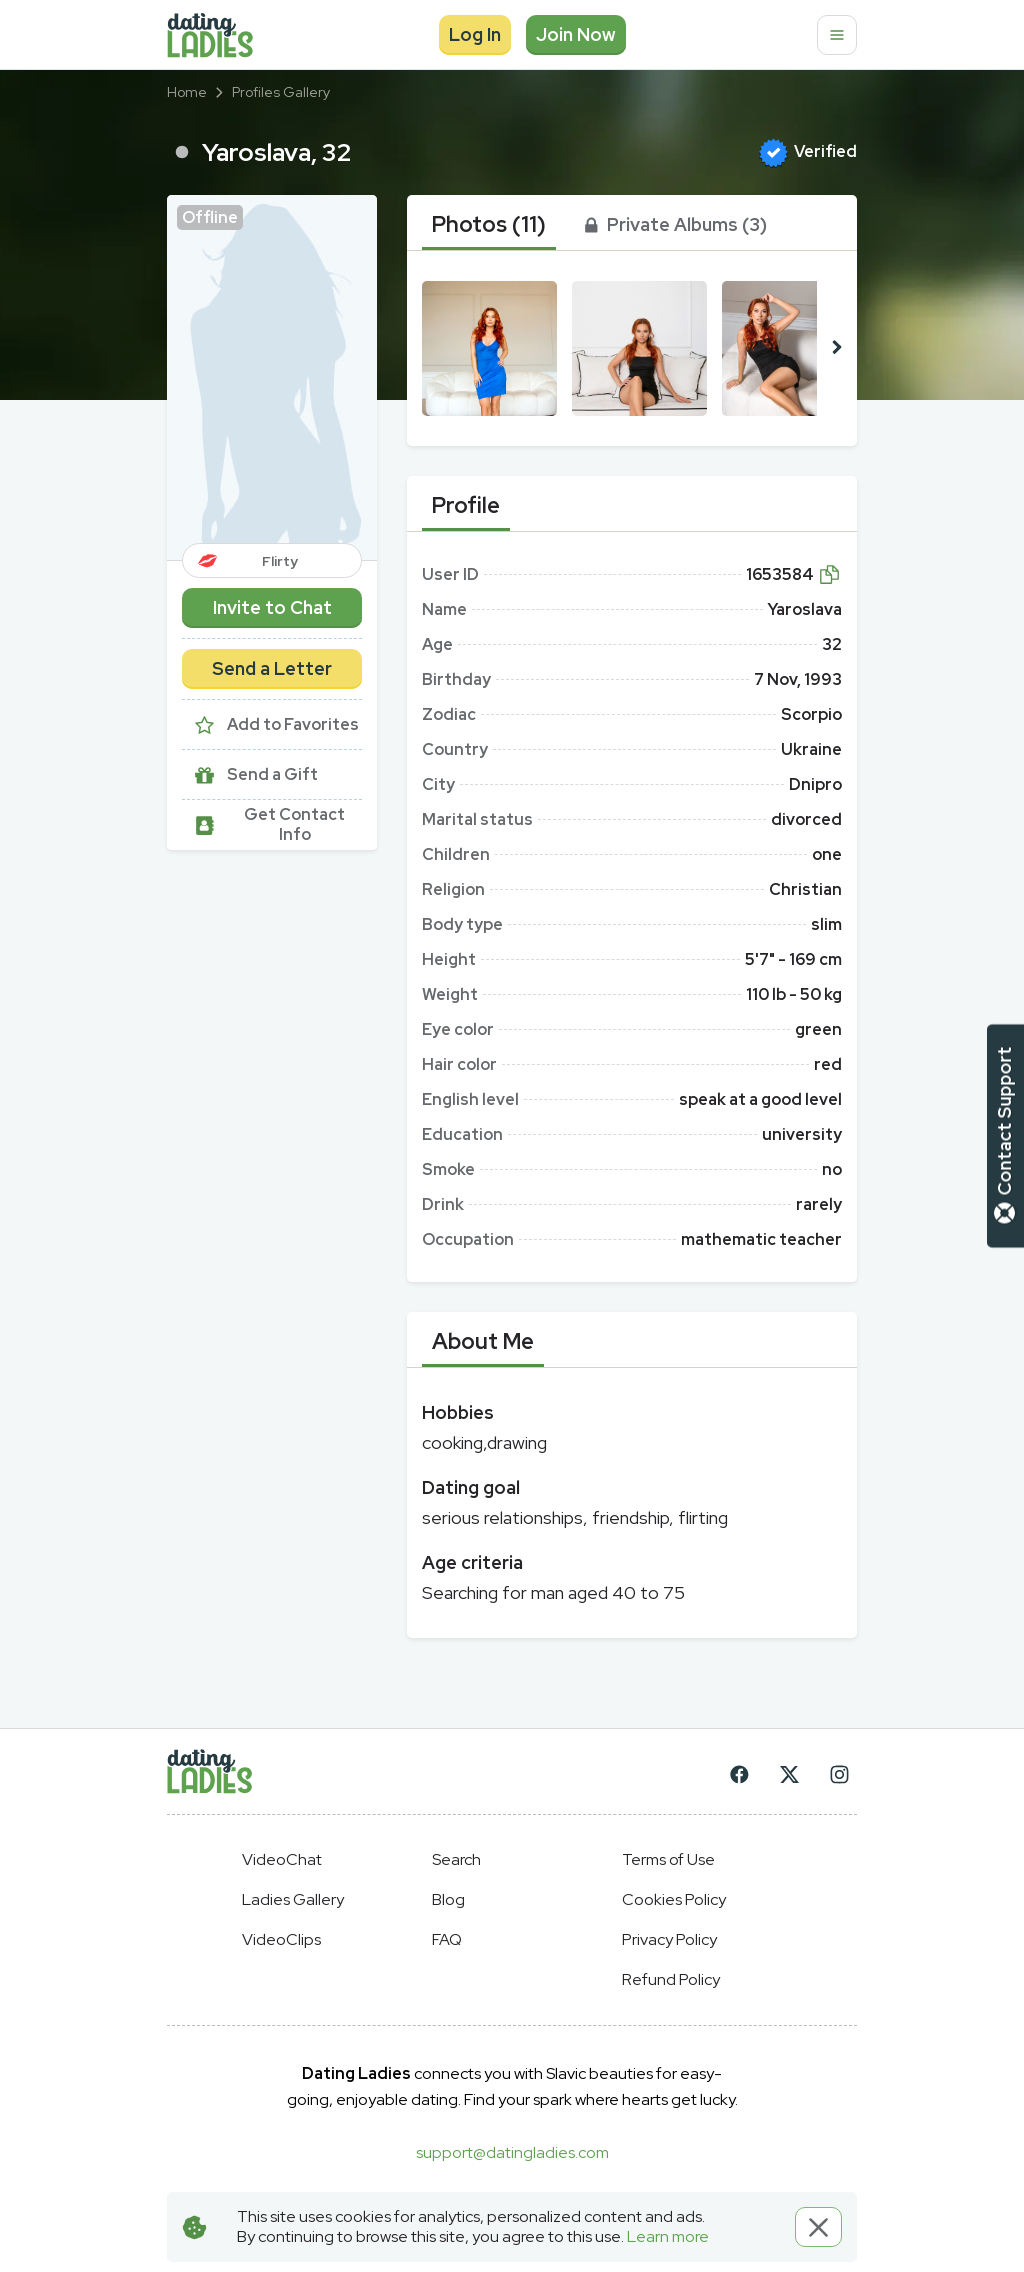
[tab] (489, 225)
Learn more (668, 2236)
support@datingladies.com (512, 2152)
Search (456, 1859)
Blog (448, 1899)
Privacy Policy (669, 1939)
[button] (272, 377)
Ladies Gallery (293, 1899)
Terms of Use (668, 1859)
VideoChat (282, 1859)
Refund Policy (671, 1979)
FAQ (447, 1939)
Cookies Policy (674, 1899)
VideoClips (281, 1939)
